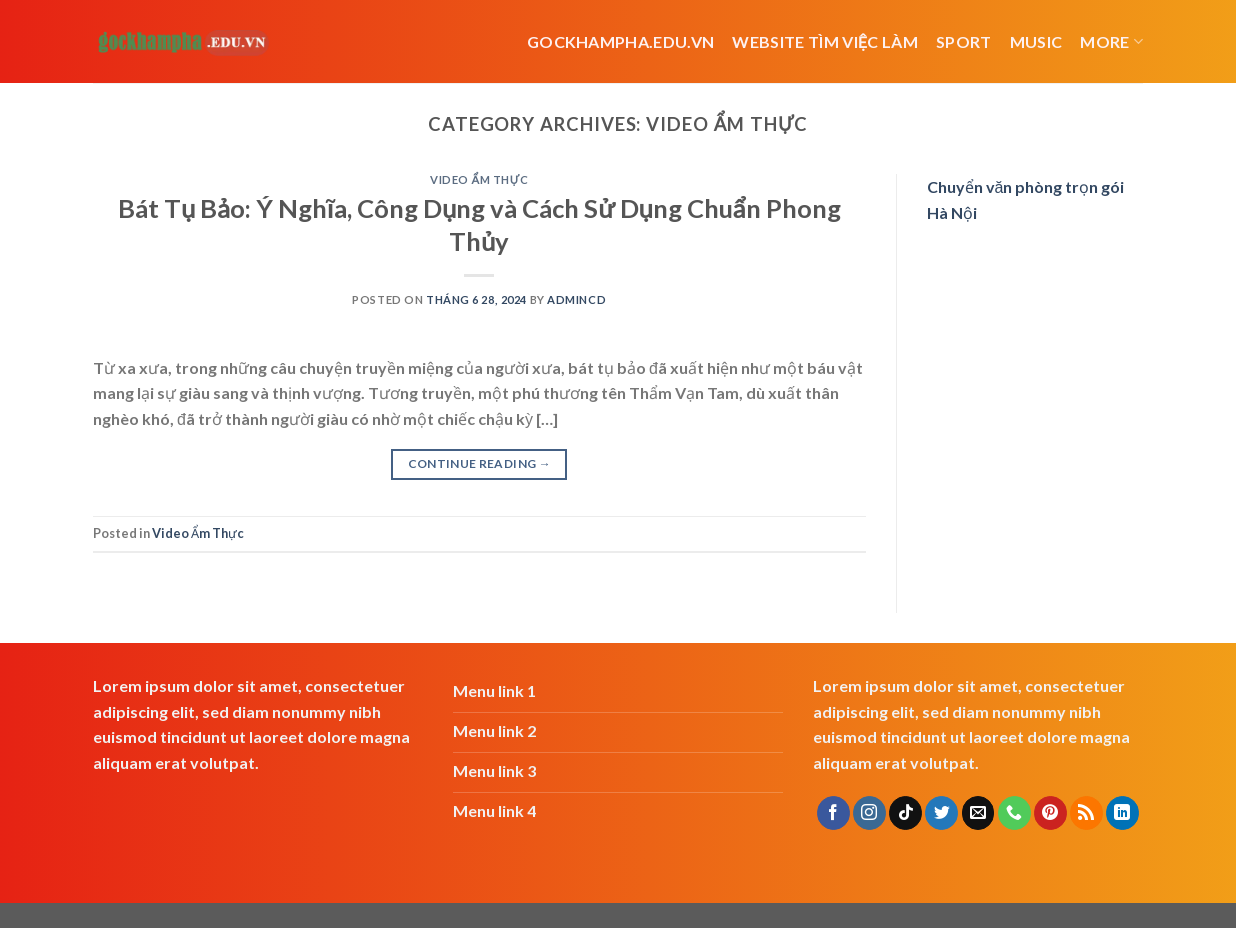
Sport (964, 41)
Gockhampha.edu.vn (620, 41)
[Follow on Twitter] (941, 813)
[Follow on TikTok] (905, 813)
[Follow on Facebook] (833, 813)
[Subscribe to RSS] (1086, 813)
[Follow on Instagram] (869, 813)
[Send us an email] (978, 813)
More (1111, 41)
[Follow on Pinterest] (1050, 813)
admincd (576, 299)
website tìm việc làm (825, 41)
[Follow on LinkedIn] (1122, 813)
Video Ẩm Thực (479, 179)
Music (1036, 41)
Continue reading (480, 463)
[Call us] (1014, 813)
